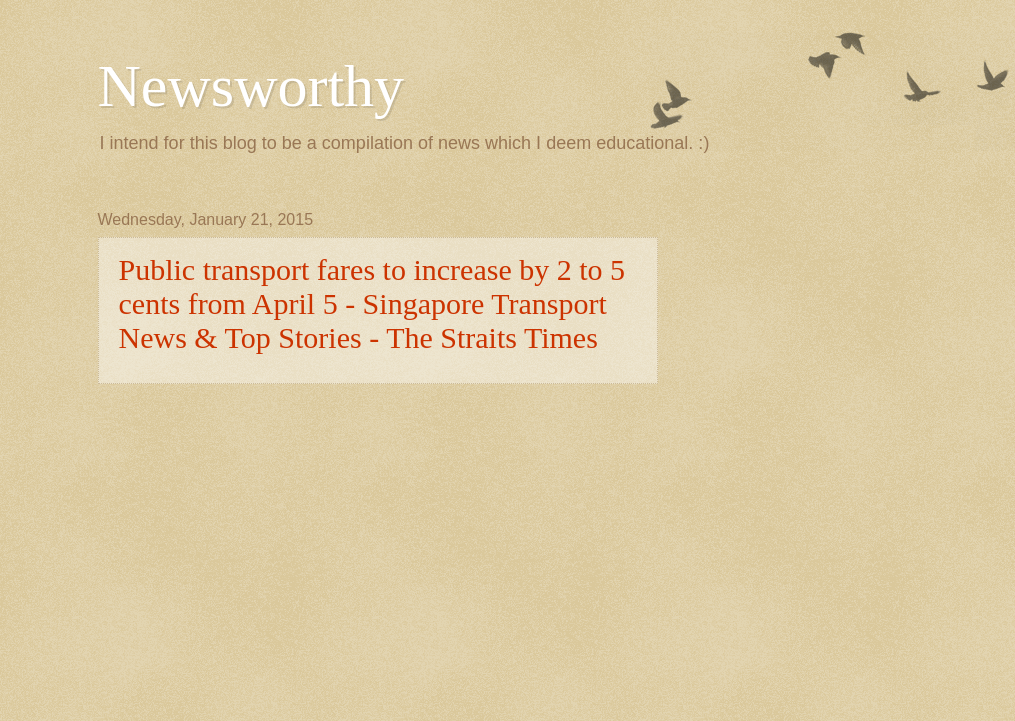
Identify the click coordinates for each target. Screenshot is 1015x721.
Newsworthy (251, 86)
